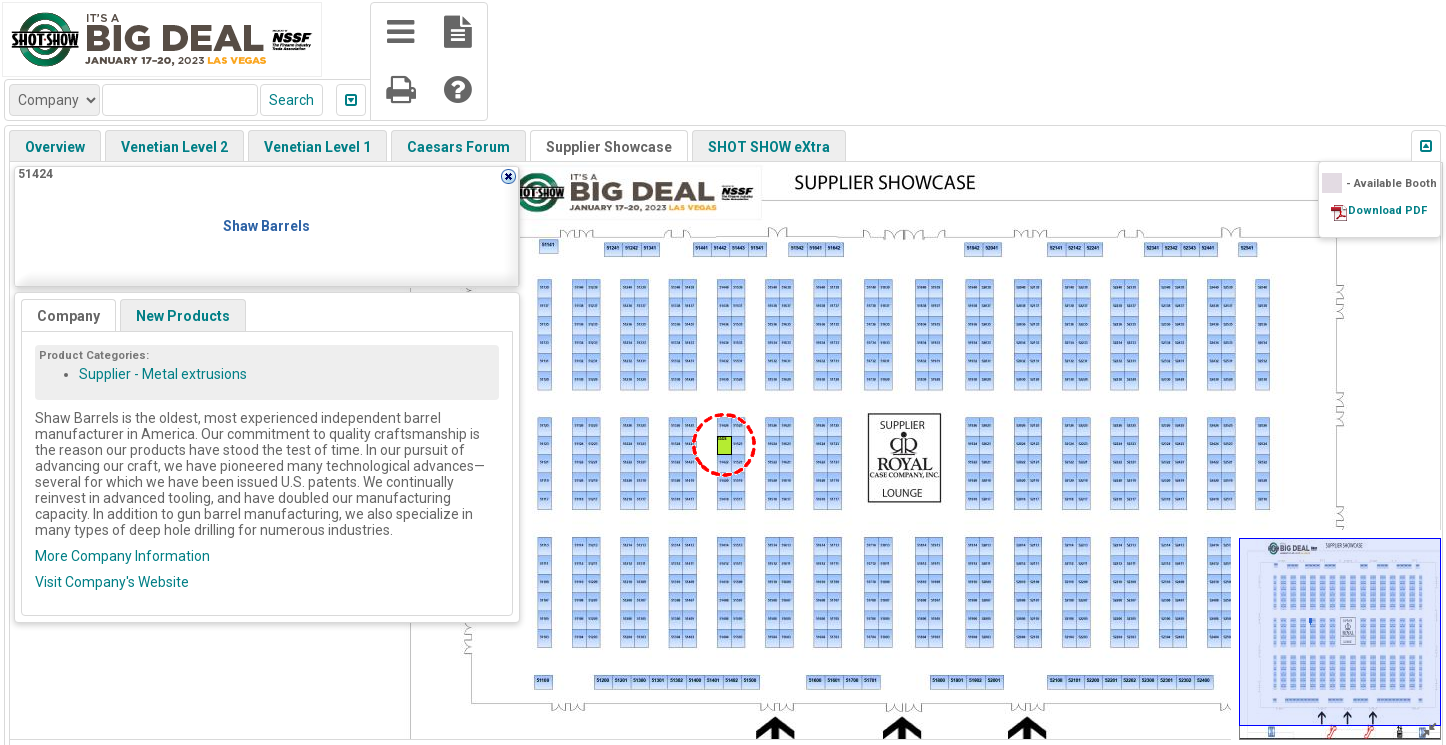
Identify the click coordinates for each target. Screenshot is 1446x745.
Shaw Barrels (266, 226)
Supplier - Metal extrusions (163, 374)
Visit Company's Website (112, 582)
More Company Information (122, 556)
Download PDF (1387, 210)
